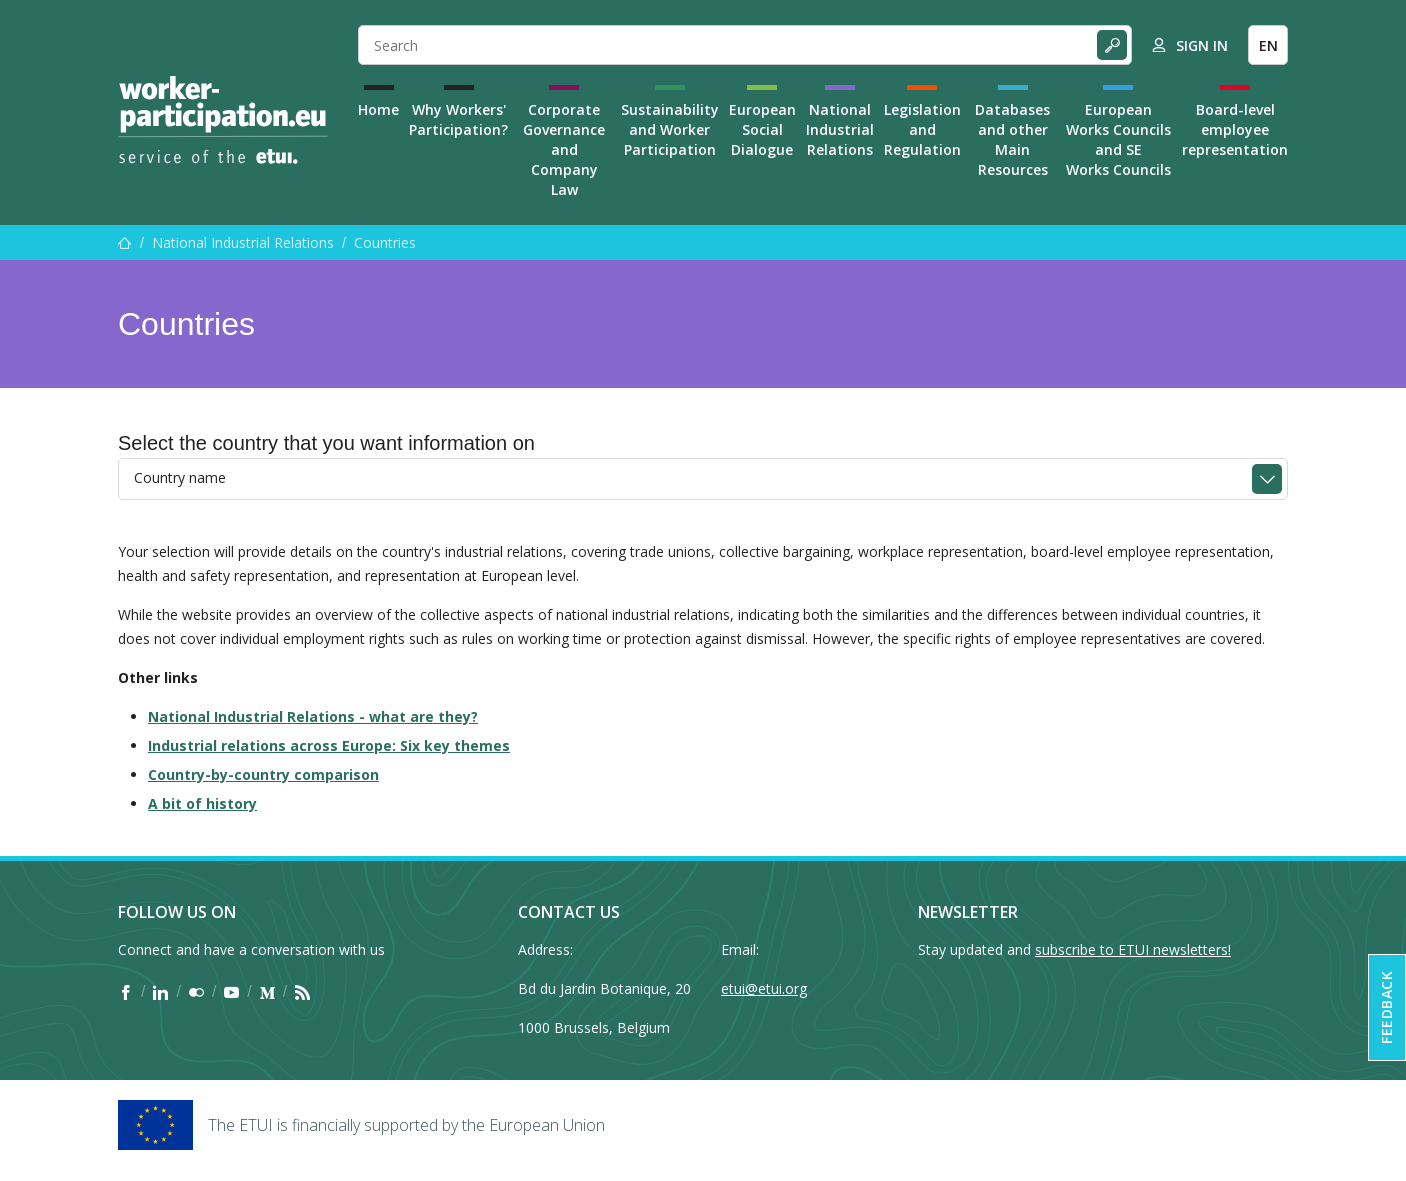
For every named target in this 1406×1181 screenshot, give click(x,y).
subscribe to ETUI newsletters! (1133, 949)
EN (1268, 45)
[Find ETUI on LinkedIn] (160, 992)
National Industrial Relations (840, 129)
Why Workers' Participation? (458, 119)
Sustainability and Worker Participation (670, 129)
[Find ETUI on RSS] (302, 992)
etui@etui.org (764, 988)
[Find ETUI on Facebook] (125, 992)
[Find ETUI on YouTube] (231, 992)
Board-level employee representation (1235, 129)
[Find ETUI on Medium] (267, 992)
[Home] (223, 120)
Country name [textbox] (180, 477)
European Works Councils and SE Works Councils (1118, 139)
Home (378, 109)
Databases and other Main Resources (1012, 139)
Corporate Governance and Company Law (564, 149)
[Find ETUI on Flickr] (196, 992)
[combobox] (703, 479)
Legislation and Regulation (922, 129)
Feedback (1386, 1007)
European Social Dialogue (762, 129)
